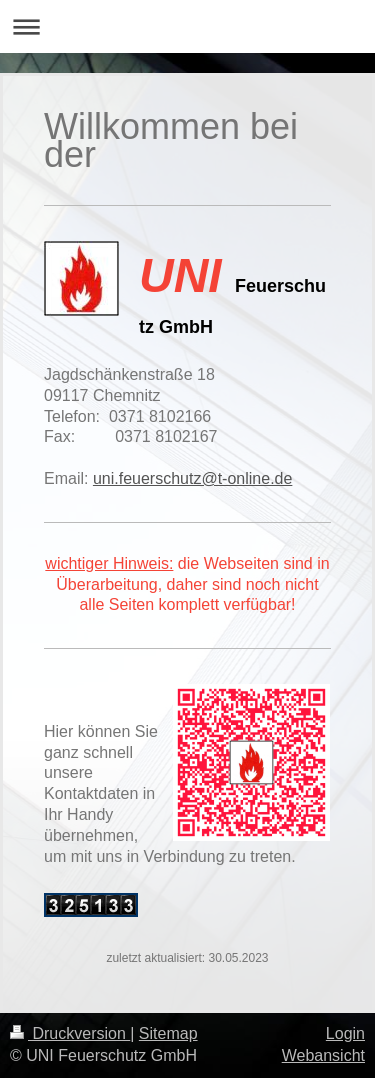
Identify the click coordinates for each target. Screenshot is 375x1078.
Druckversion (70, 1033)
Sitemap (168, 1033)
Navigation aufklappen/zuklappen (187, 26)
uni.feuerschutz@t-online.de (192, 478)
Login (345, 1033)
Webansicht (323, 1055)
